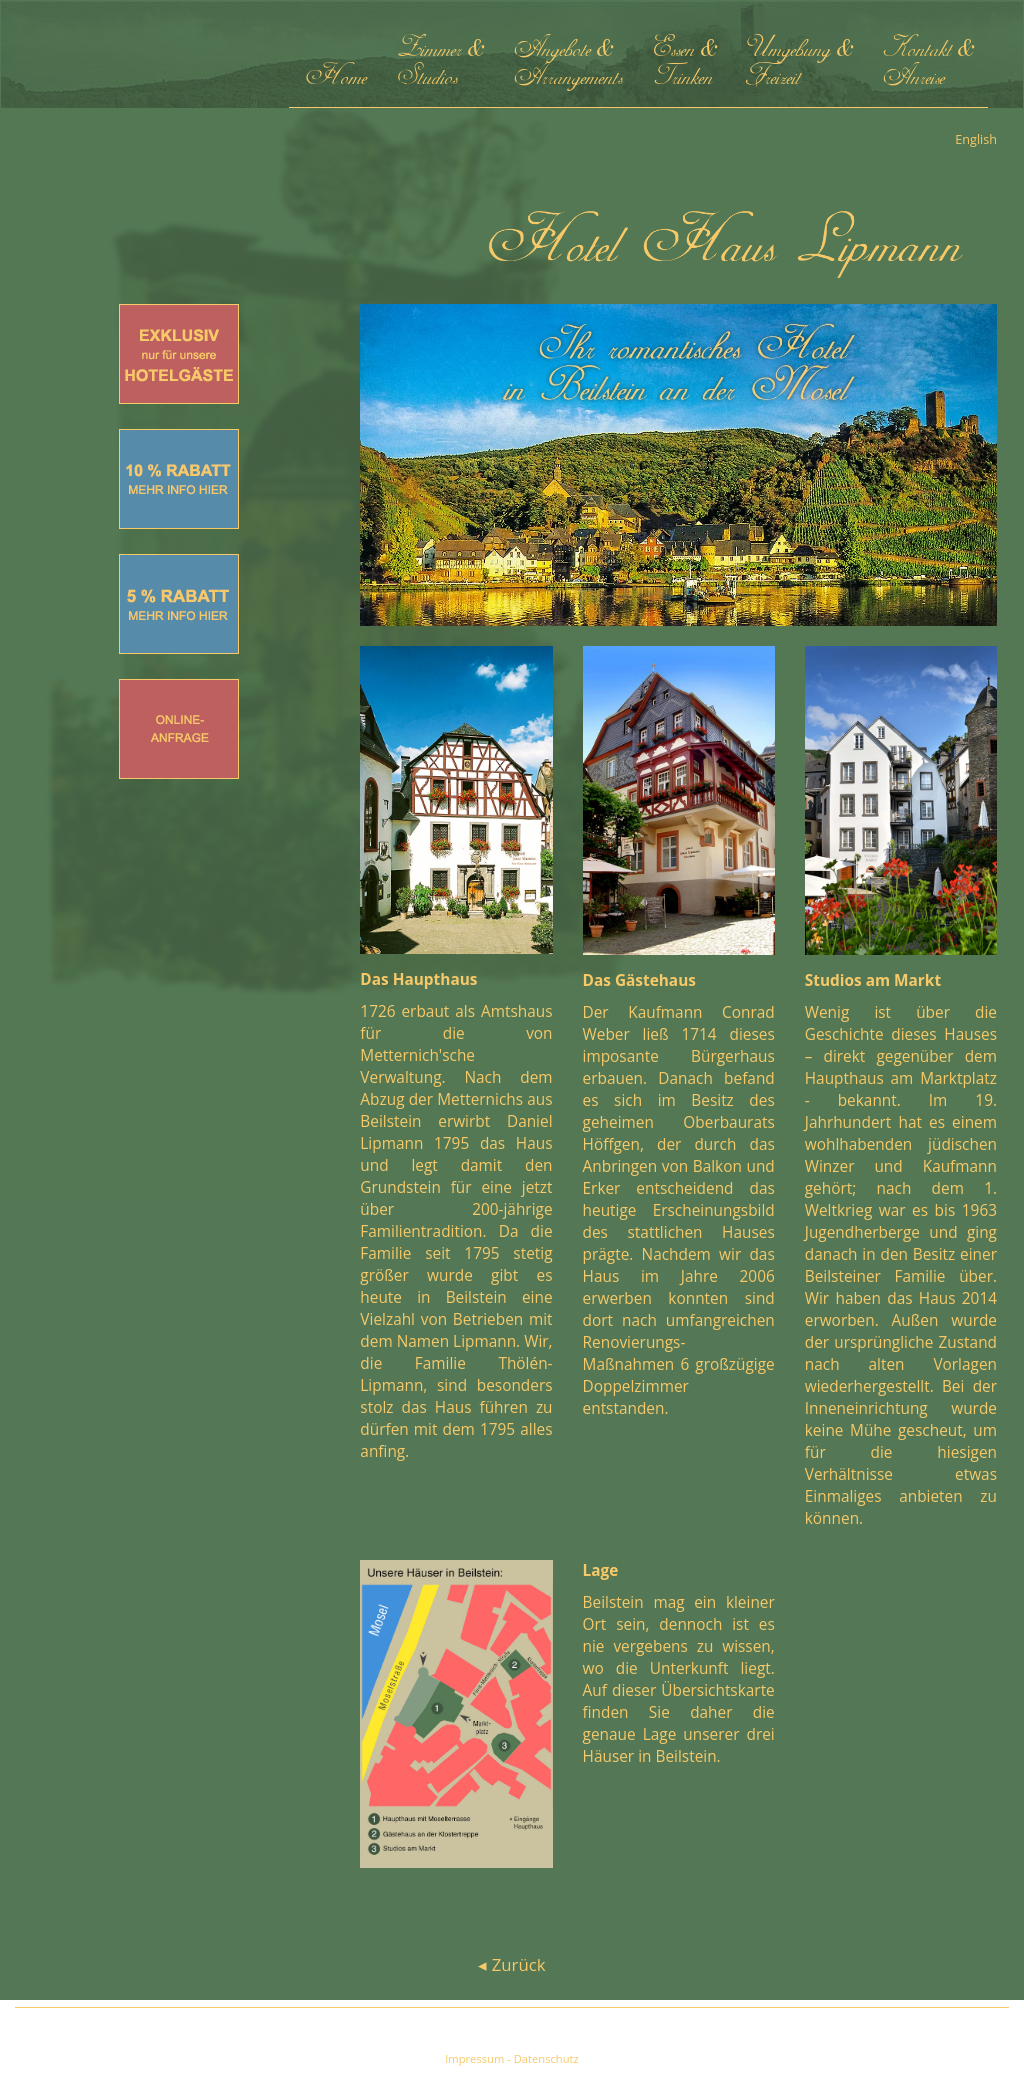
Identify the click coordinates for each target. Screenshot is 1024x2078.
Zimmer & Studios (440, 63)
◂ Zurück (511, 1964)
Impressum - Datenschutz (512, 2058)
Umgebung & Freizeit (799, 63)
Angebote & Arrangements (568, 63)
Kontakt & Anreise (927, 63)
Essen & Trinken (684, 63)
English (976, 139)
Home (335, 63)
